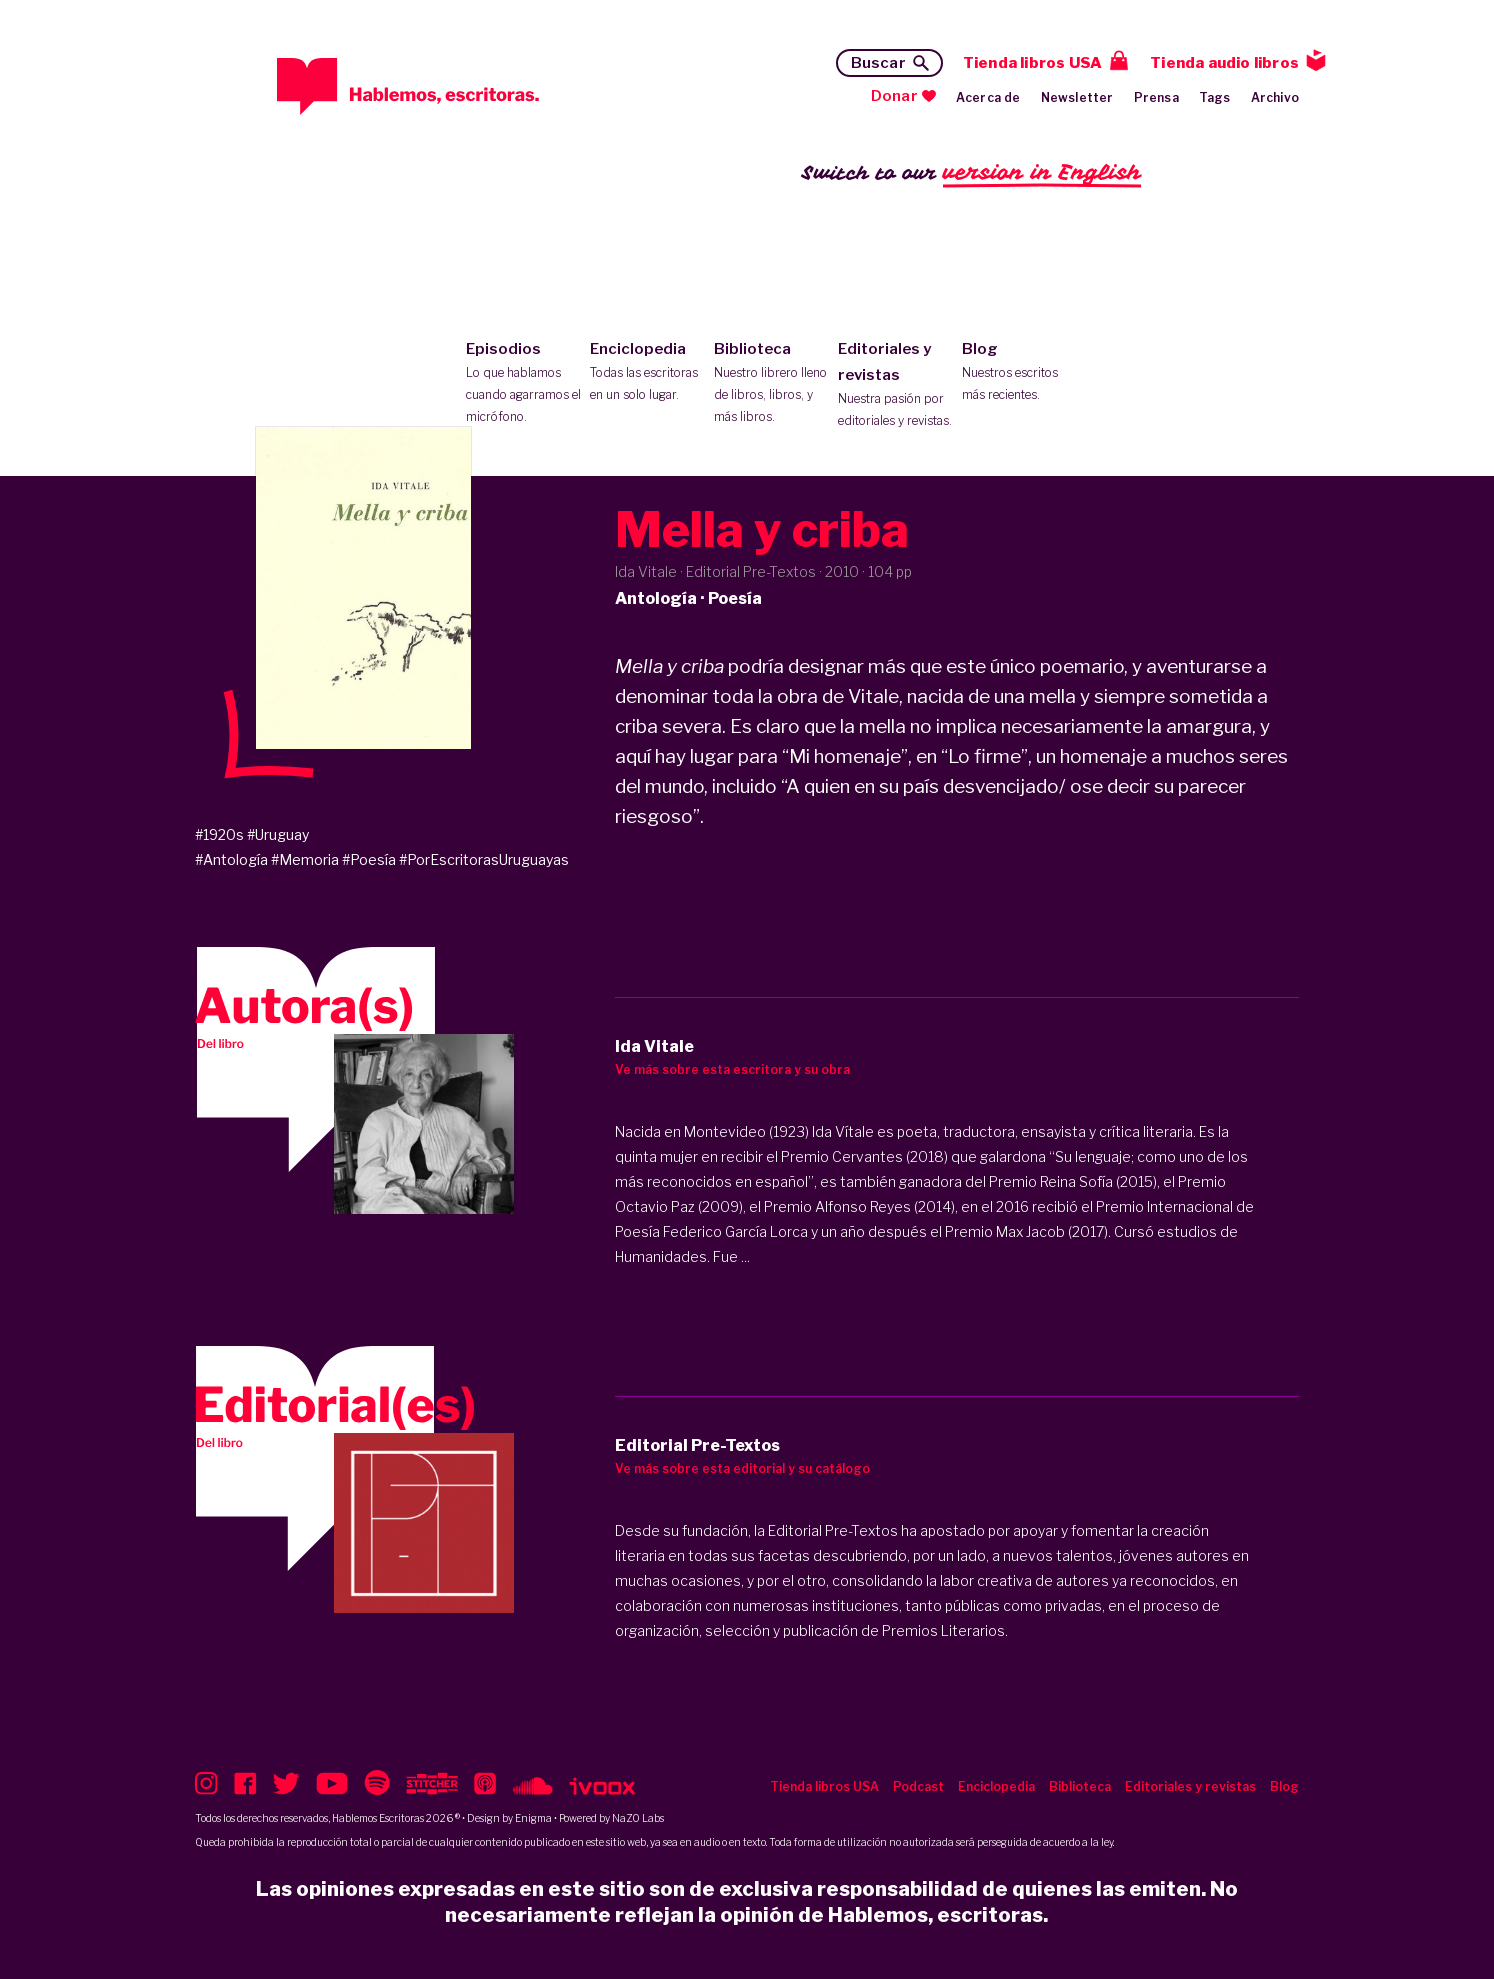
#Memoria (305, 859)
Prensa (1156, 97)
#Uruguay (278, 834)
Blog (1019, 373)
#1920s (219, 834)
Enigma (533, 1818)
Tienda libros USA (1032, 63)
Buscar (878, 63)
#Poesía (369, 859)
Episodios (523, 384)
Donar (894, 96)
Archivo (1275, 97)
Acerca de (988, 97)
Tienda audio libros (1224, 63)
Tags (1215, 97)
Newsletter (1077, 97)
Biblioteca (771, 384)
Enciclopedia (647, 373)
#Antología (231, 859)
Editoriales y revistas (895, 386)
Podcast (918, 1786)
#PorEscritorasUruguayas (484, 859)
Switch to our (971, 173)
